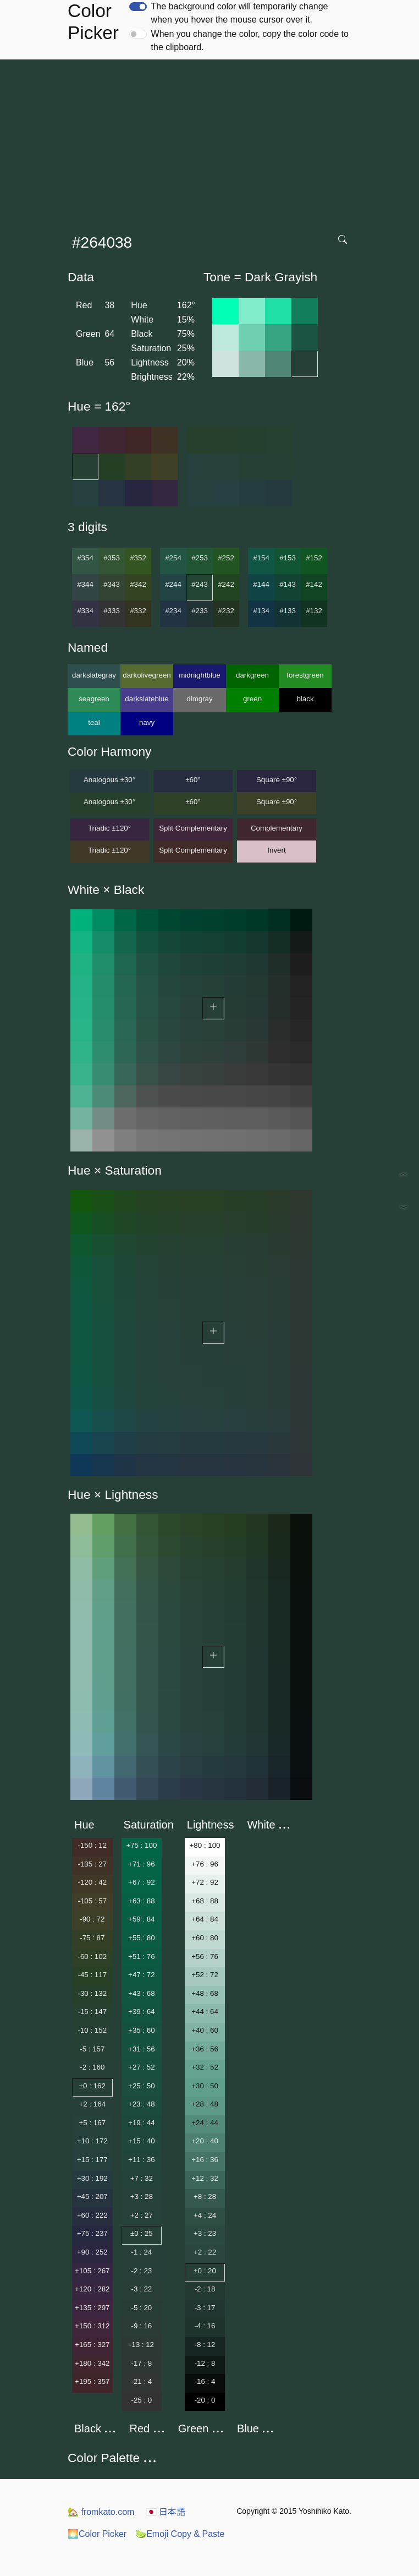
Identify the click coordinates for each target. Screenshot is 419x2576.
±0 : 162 (92, 2086)
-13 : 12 (141, 2344)
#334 (85, 611)
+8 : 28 (205, 2196)
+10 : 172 (92, 2141)
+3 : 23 (205, 2233)
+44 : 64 (204, 2011)
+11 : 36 (141, 2159)
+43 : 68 (141, 1993)
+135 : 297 (92, 2308)
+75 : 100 (141, 1845)
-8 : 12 (205, 2344)
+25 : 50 (141, 2086)
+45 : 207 (92, 2196)
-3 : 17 (205, 2308)
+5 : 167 (92, 2123)
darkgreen (252, 675)
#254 (173, 558)
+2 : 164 (92, 2104)
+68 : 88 (204, 1901)
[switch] (138, 6)
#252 (226, 558)
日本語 (165, 2512)
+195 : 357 (92, 2381)
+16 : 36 (204, 2159)
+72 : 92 (204, 1882)
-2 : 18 (205, 2289)
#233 (199, 611)
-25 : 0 (141, 2400)
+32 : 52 (204, 2067)
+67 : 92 (141, 1882)
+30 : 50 (204, 2086)
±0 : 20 (205, 2271)
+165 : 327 (92, 2344)
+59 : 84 (141, 1919)
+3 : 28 (141, 2196)
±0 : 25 (141, 2233)
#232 (226, 611)
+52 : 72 (204, 1975)
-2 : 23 (141, 2271)
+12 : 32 (204, 2178)
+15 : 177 (92, 2159)
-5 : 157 (92, 2049)
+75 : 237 (92, 2233)
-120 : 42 (92, 1882)
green (252, 699)
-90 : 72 (92, 1919)
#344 (85, 584)
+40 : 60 (204, 2030)
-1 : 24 (141, 2252)
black (304, 699)
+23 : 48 (141, 2104)
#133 (287, 611)
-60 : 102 (92, 1956)
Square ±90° (276, 780)
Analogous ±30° (109, 780)
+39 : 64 (141, 2011)
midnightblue (199, 675)
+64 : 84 (204, 1919)
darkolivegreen (146, 675)
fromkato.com (101, 2512)
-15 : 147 (92, 2011)
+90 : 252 (92, 2252)
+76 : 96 (204, 1864)
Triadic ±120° (109, 828)
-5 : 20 (141, 2308)
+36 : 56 (204, 2049)
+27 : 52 (141, 2067)
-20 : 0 (205, 2400)
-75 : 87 (92, 1938)
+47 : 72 (141, 1975)
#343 (111, 584)
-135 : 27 (92, 1864)
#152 (314, 558)
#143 (287, 584)
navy (147, 722)
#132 (314, 611)
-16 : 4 (205, 2381)
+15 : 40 (141, 2141)
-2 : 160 (92, 2067)
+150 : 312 (92, 2326)
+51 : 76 (141, 1956)
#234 (173, 611)
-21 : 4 (141, 2381)
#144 (261, 584)
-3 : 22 (141, 2289)
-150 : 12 (92, 1845)
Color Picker (97, 2534)
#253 (199, 558)
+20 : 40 (204, 2141)
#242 (226, 584)
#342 (138, 584)
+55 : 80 (141, 1938)
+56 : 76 (204, 1956)
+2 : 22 (205, 2252)
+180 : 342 (92, 2363)
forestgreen (304, 675)
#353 (111, 558)
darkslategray (94, 675)
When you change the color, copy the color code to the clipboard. (250, 40)
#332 (138, 611)
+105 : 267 (92, 2271)
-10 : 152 (92, 2030)
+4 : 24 (205, 2215)
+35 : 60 (141, 2030)
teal (94, 722)
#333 (111, 611)
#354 (85, 558)
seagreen (94, 699)
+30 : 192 (92, 2178)
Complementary (276, 828)
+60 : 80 (204, 1938)
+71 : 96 (141, 1864)
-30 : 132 (92, 1993)
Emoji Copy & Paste (179, 2534)
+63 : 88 (141, 1901)
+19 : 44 (141, 2123)
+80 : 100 (205, 1845)
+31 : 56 (141, 2049)
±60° (192, 780)
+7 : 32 (141, 2178)
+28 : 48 (204, 2104)
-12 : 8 (205, 2363)
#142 (314, 584)
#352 (138, 558)
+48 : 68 (204, 1993)
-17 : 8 (141, 2363)
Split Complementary (193, 828)
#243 (199, 584)
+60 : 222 (92, 2215)
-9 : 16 (141, 2326)
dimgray (199, 699)
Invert (276, 850)
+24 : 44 (204, 2123)
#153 (287, 558)
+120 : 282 (92, 2289)
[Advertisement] (212, 142)
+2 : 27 (141, 2215)
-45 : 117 (92, 1975)
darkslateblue (146, 699)
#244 (173, 584)
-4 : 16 (205, 2326)
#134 (261, 611)
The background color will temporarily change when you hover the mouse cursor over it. (239, 13)
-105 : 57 (92, 1901)
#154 (261, 558)
